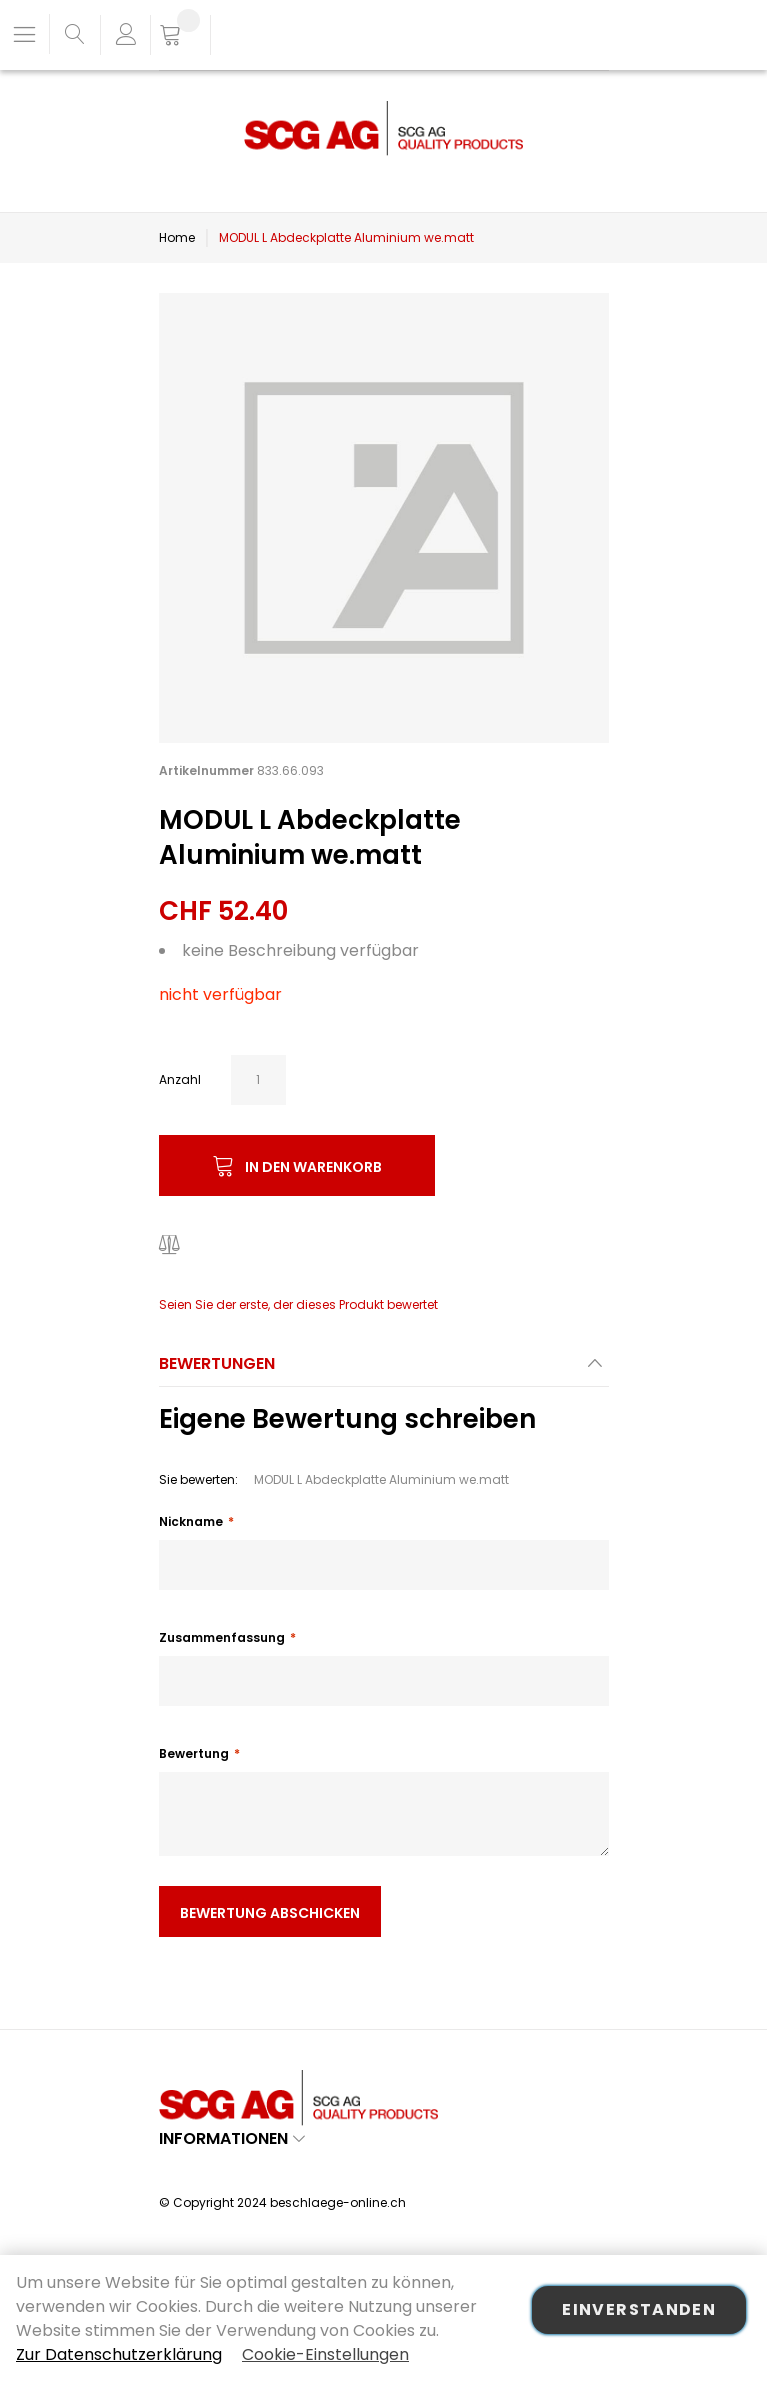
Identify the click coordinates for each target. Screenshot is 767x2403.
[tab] (384, 1369)
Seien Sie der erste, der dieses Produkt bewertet (298, 1304)
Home (177, 237)
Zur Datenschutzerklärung (119, 2354)
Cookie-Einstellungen (325, 2354)
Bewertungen (217, 1363)
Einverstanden (639, 2309)
